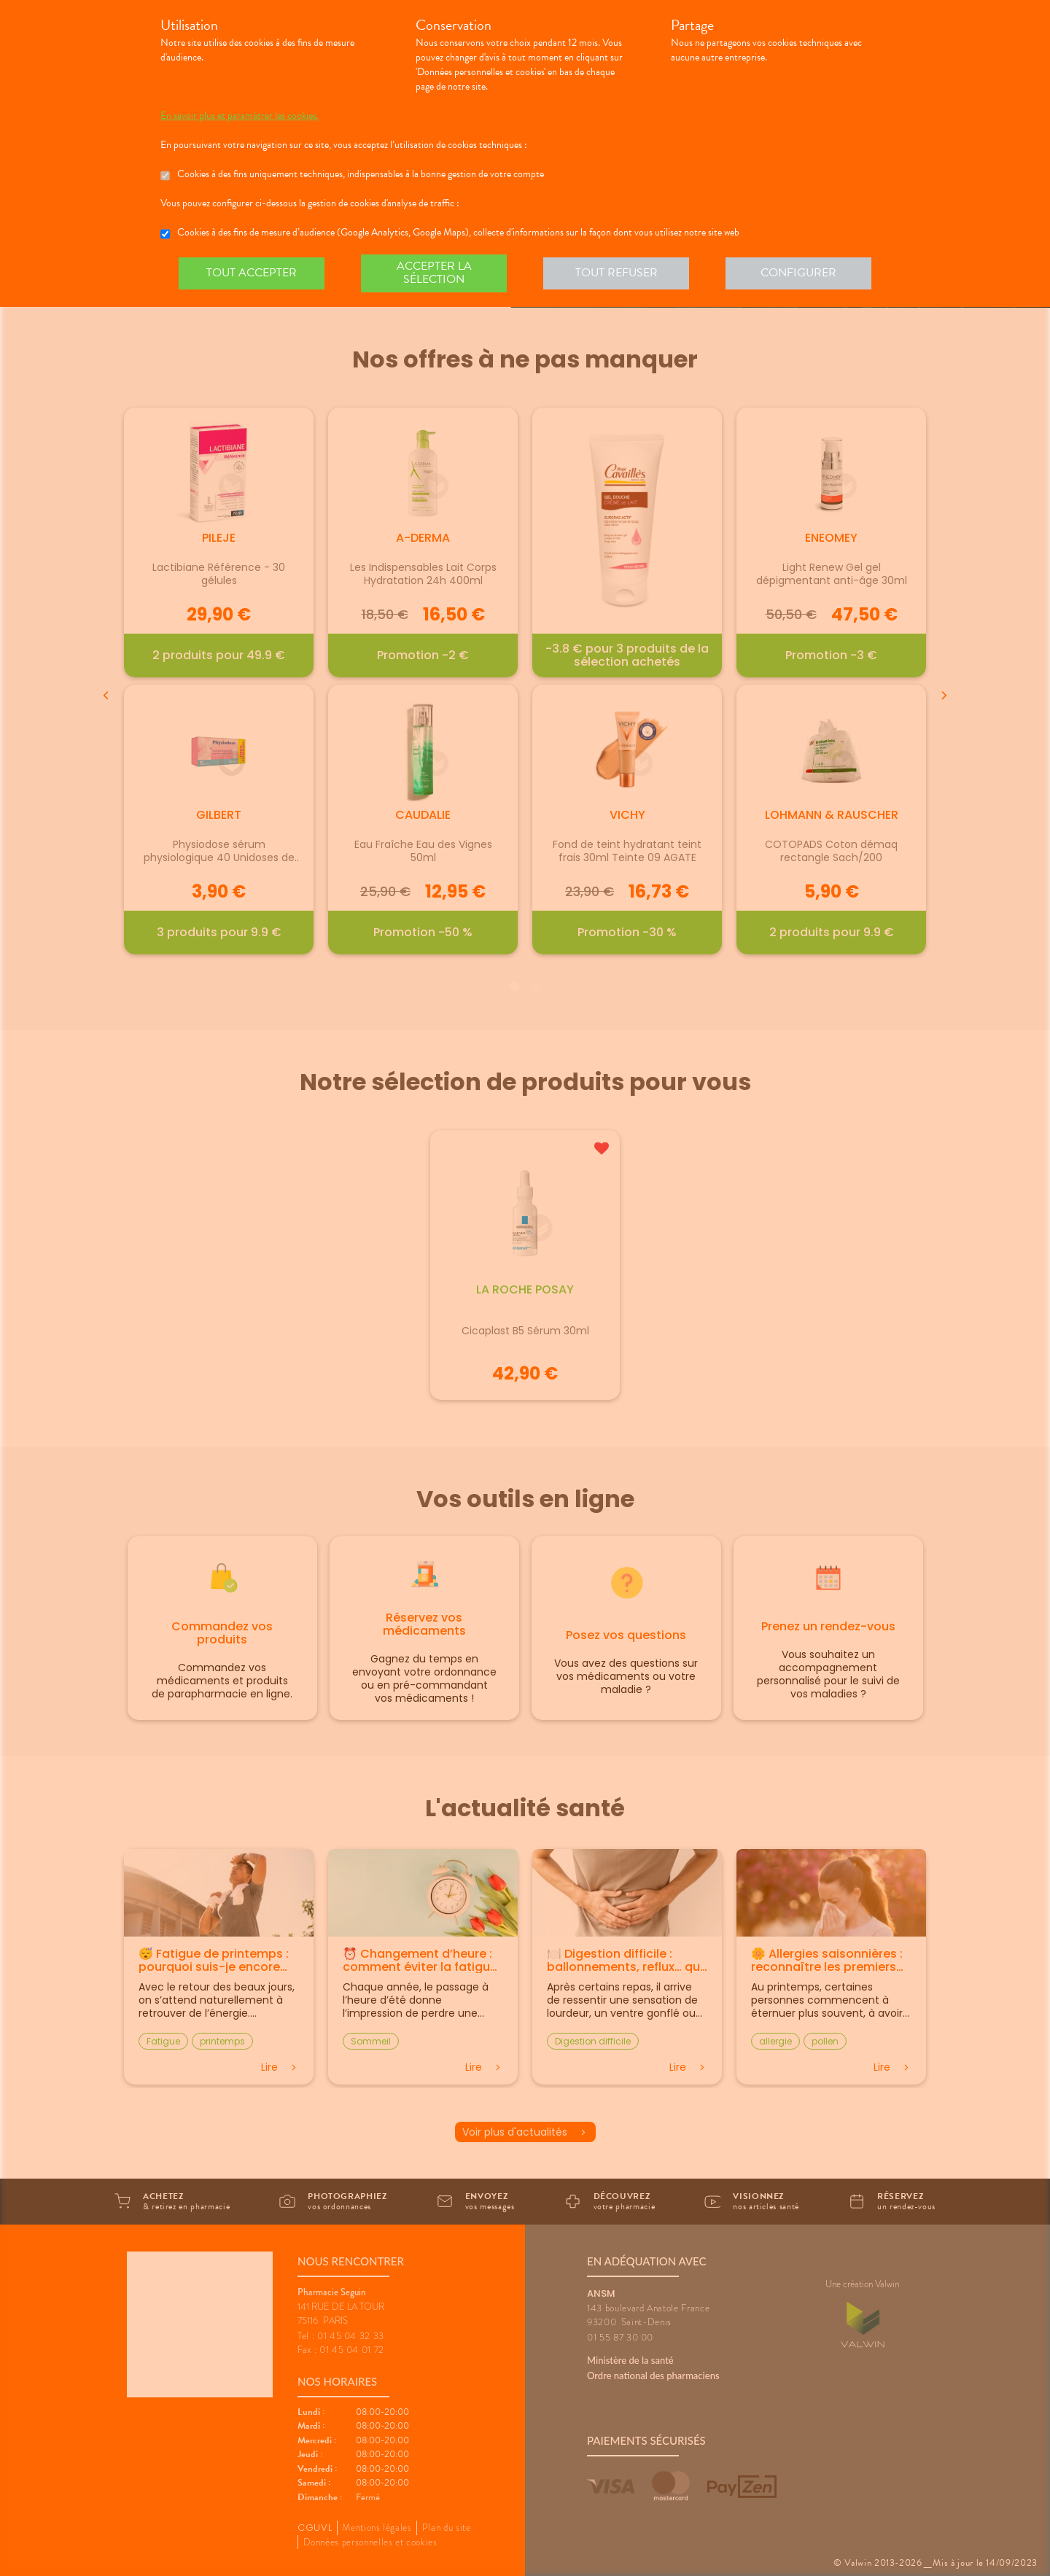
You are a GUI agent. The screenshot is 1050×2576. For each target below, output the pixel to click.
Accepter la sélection (434, 272)
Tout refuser (616, 272)
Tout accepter (251, 272)
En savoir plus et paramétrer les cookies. (239, 116)
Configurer (798, 272)
